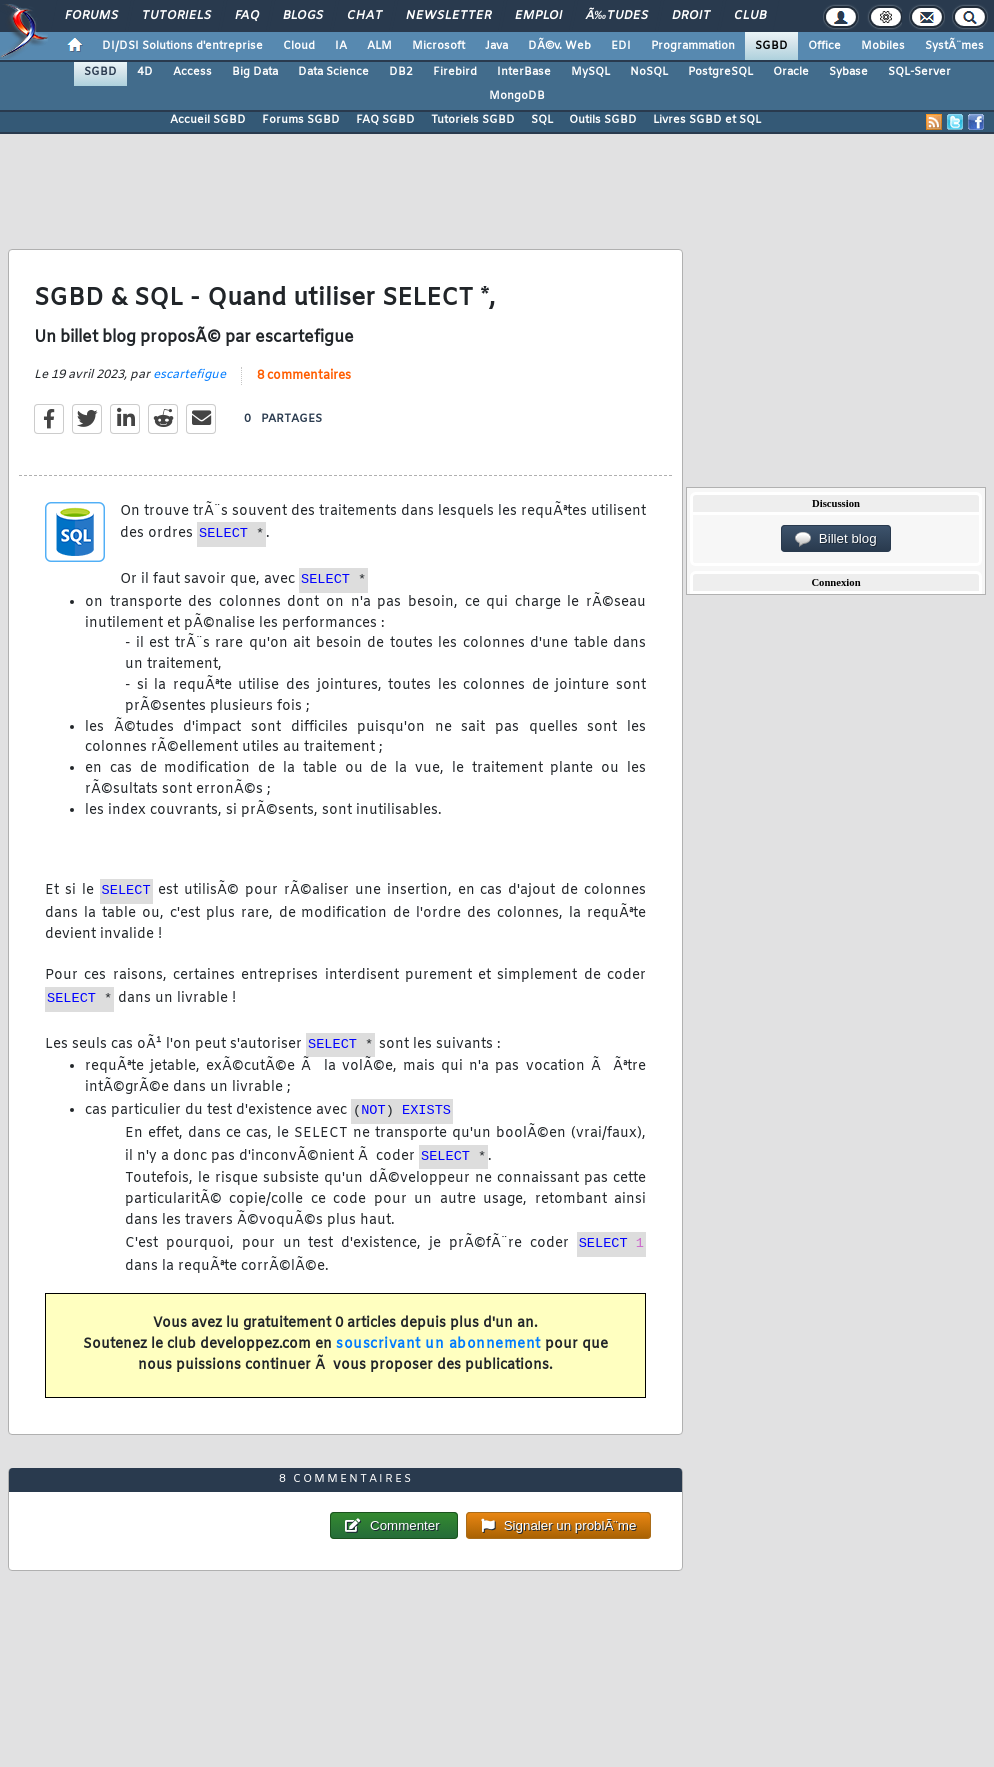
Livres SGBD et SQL (707, 120)
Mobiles (883, 46)
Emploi (538, 16)
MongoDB (517, 96)
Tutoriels (176, 16)
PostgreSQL (720, 72)
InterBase (524, 72)
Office (824, 46)
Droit (691, 16)
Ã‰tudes (617, 16)
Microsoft (438, 46)
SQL (542, 120)
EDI (621, 46)
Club (750, 16)
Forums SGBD (301, 120)
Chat (364, 16)
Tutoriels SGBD (473, 120)
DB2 (401, 72)
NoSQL (649, 72)
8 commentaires (304, 376)
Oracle (791, 72)
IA (341, 46)
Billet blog (835, 539)
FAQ (247, 16)
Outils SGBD (603, 120)
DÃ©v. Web (559, 46)
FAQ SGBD (385, 120)
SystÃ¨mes (954, 46)
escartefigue (189, 375)
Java (496, 46)
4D (145, 72)
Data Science (333, 72)
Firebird (455, 72)
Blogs (303, 16)
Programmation (693, 46)
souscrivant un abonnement (438, 1344)
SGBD (771, 46)
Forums (91, 16)
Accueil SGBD (208, 120)
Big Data (255, 72)
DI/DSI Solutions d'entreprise (182, 46)
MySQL (590, 72)
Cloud (299, 46)
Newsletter (448, 16)
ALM (379, 46)
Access (192, 72)
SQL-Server (919, 72)
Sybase (848, 72)
